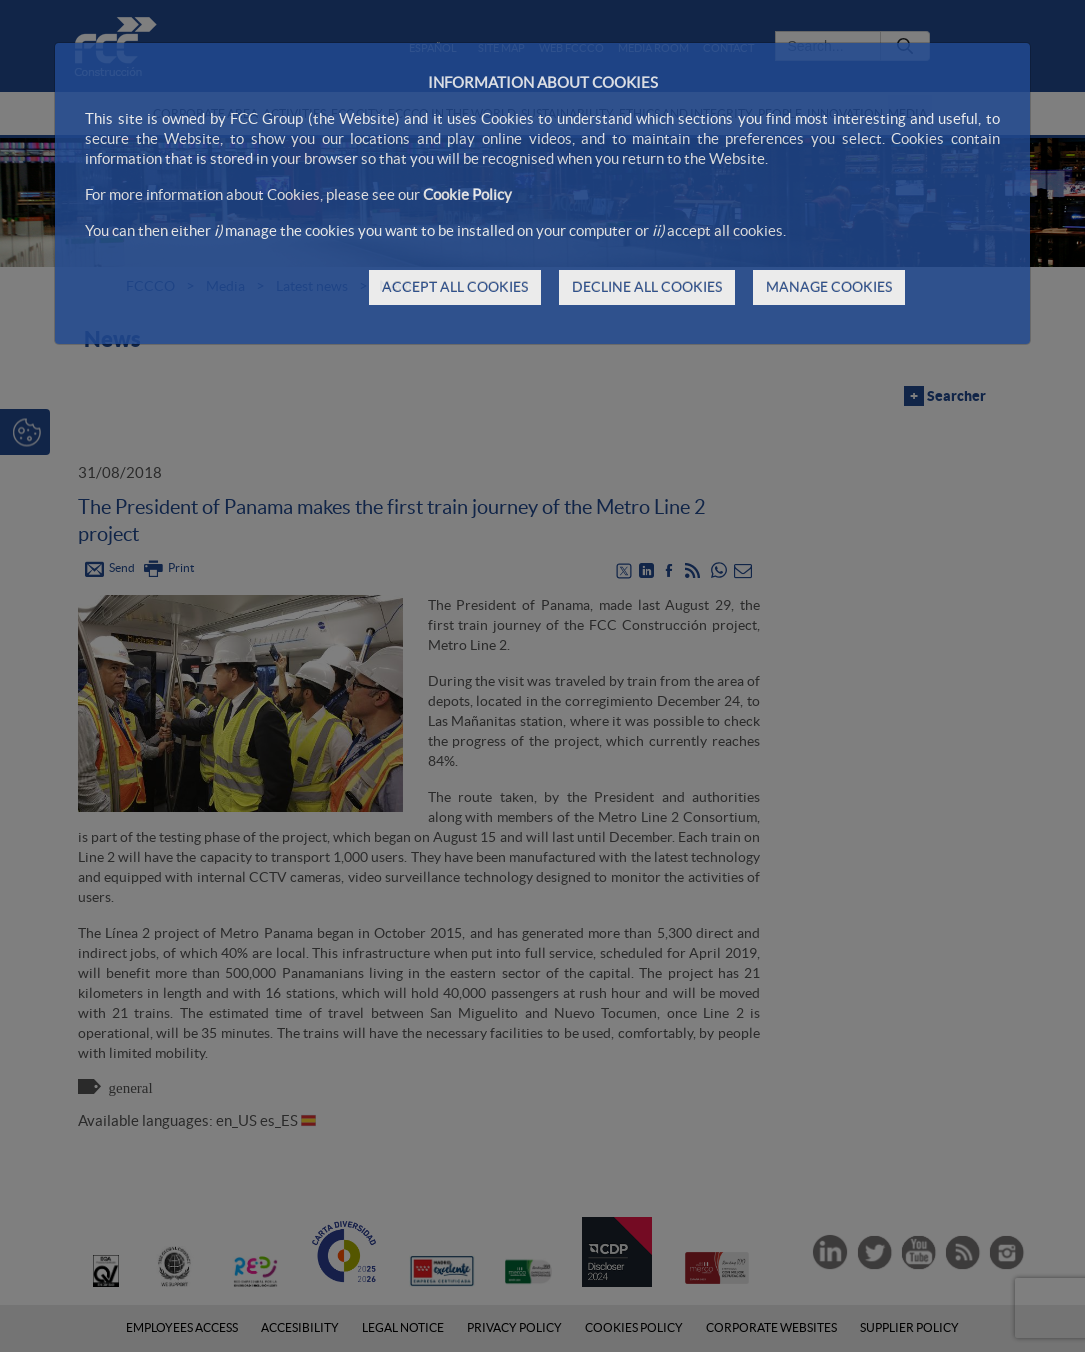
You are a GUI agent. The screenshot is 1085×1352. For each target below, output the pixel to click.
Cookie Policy (467, 194)
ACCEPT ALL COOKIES (455, 287)
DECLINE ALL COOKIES (647, 287)
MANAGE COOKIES (829, 287)
